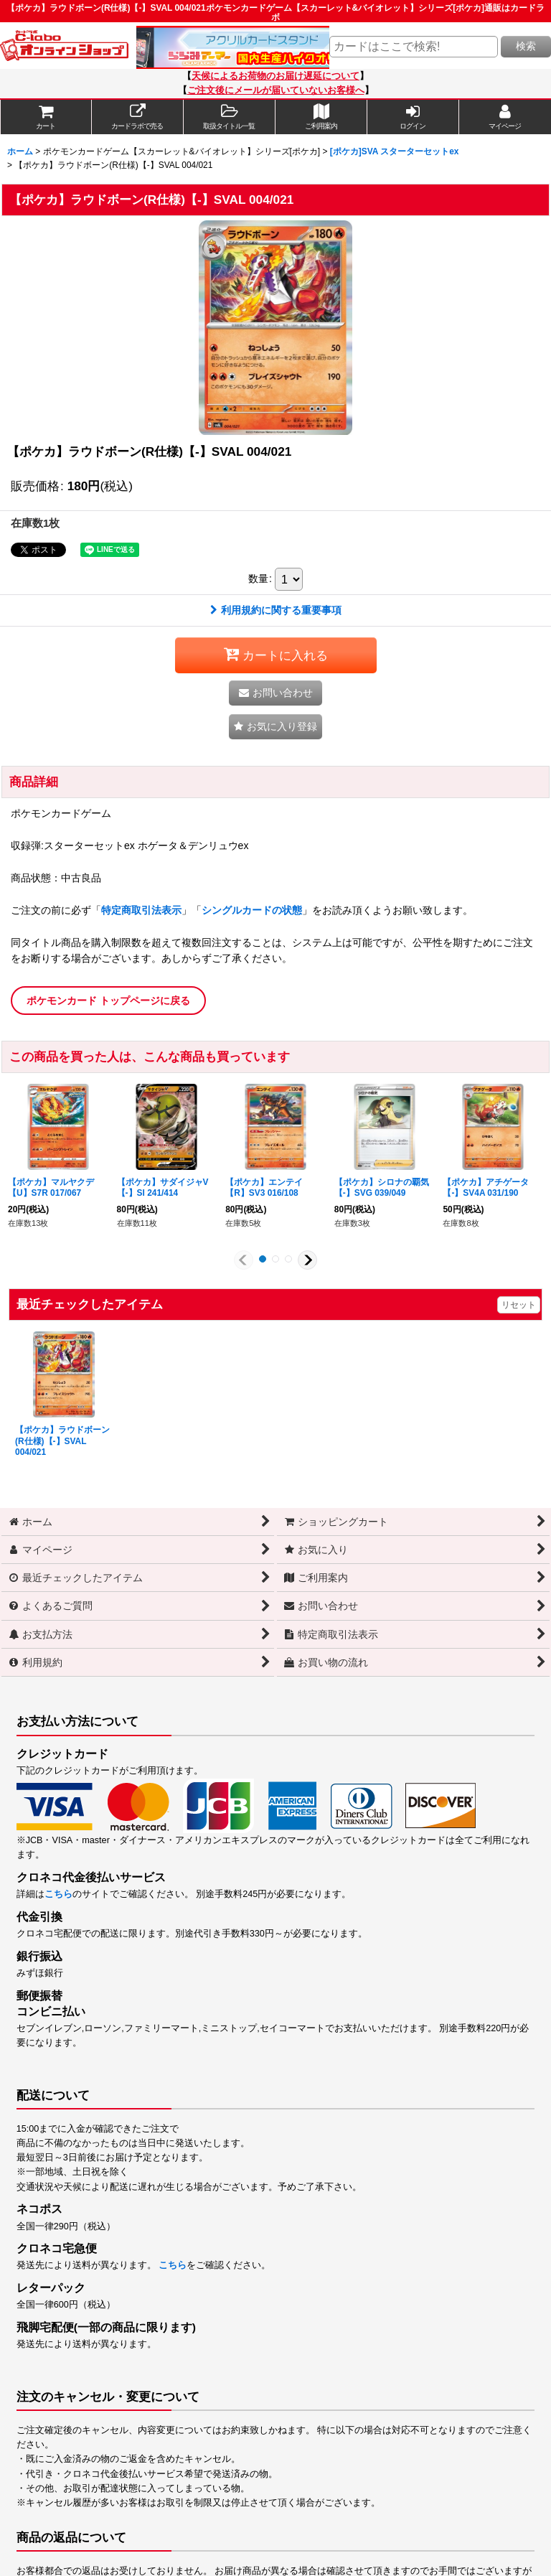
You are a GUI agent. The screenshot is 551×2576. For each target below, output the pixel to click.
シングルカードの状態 (252, 910)
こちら (58, 1894)
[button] (230, 117)
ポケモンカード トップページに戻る (108, 1000)
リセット (518, 1305)
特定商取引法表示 (141, 910)
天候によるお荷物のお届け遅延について (275, 76)
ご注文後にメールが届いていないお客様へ (275, 90)
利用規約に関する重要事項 (276, 610)
